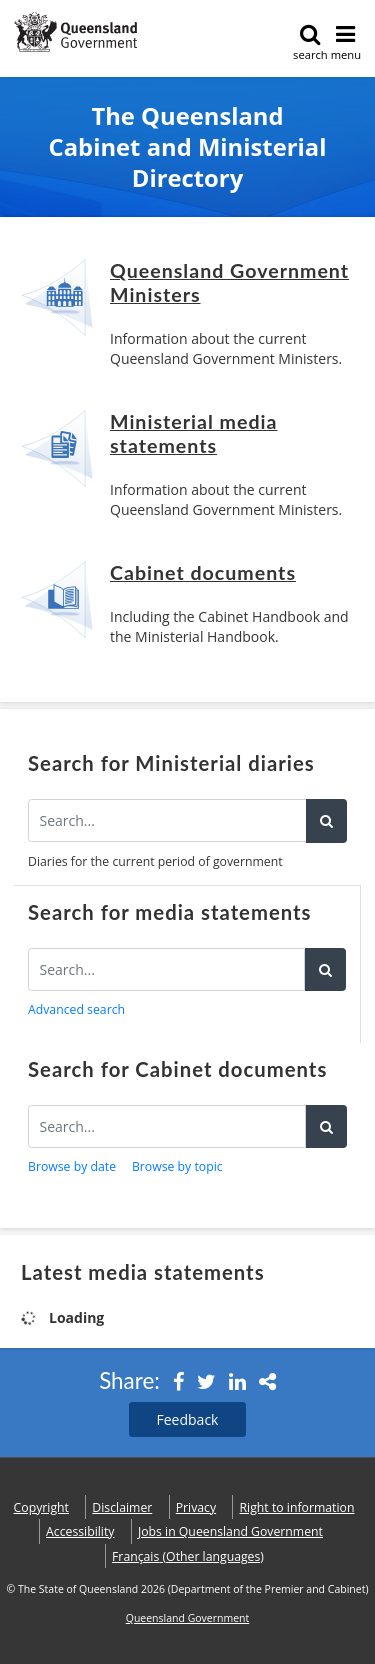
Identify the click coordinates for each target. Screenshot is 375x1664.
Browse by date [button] (72, 1166)
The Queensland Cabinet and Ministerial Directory (188, 147)
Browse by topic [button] (177, 1166)
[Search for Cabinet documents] (167, 1126)
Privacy (196, 1507)
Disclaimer (122, 1507)
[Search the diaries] (167, 820)
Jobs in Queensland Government (230, 1531)
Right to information (297, 1507)
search (310, 42)
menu (346, 42)
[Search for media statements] (166, 969)
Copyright (41, 1507)
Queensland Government (188, 1618)
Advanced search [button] (76, 1009)
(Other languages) (188, 1556)
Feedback (188, 1419)
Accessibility (80, 1531)
